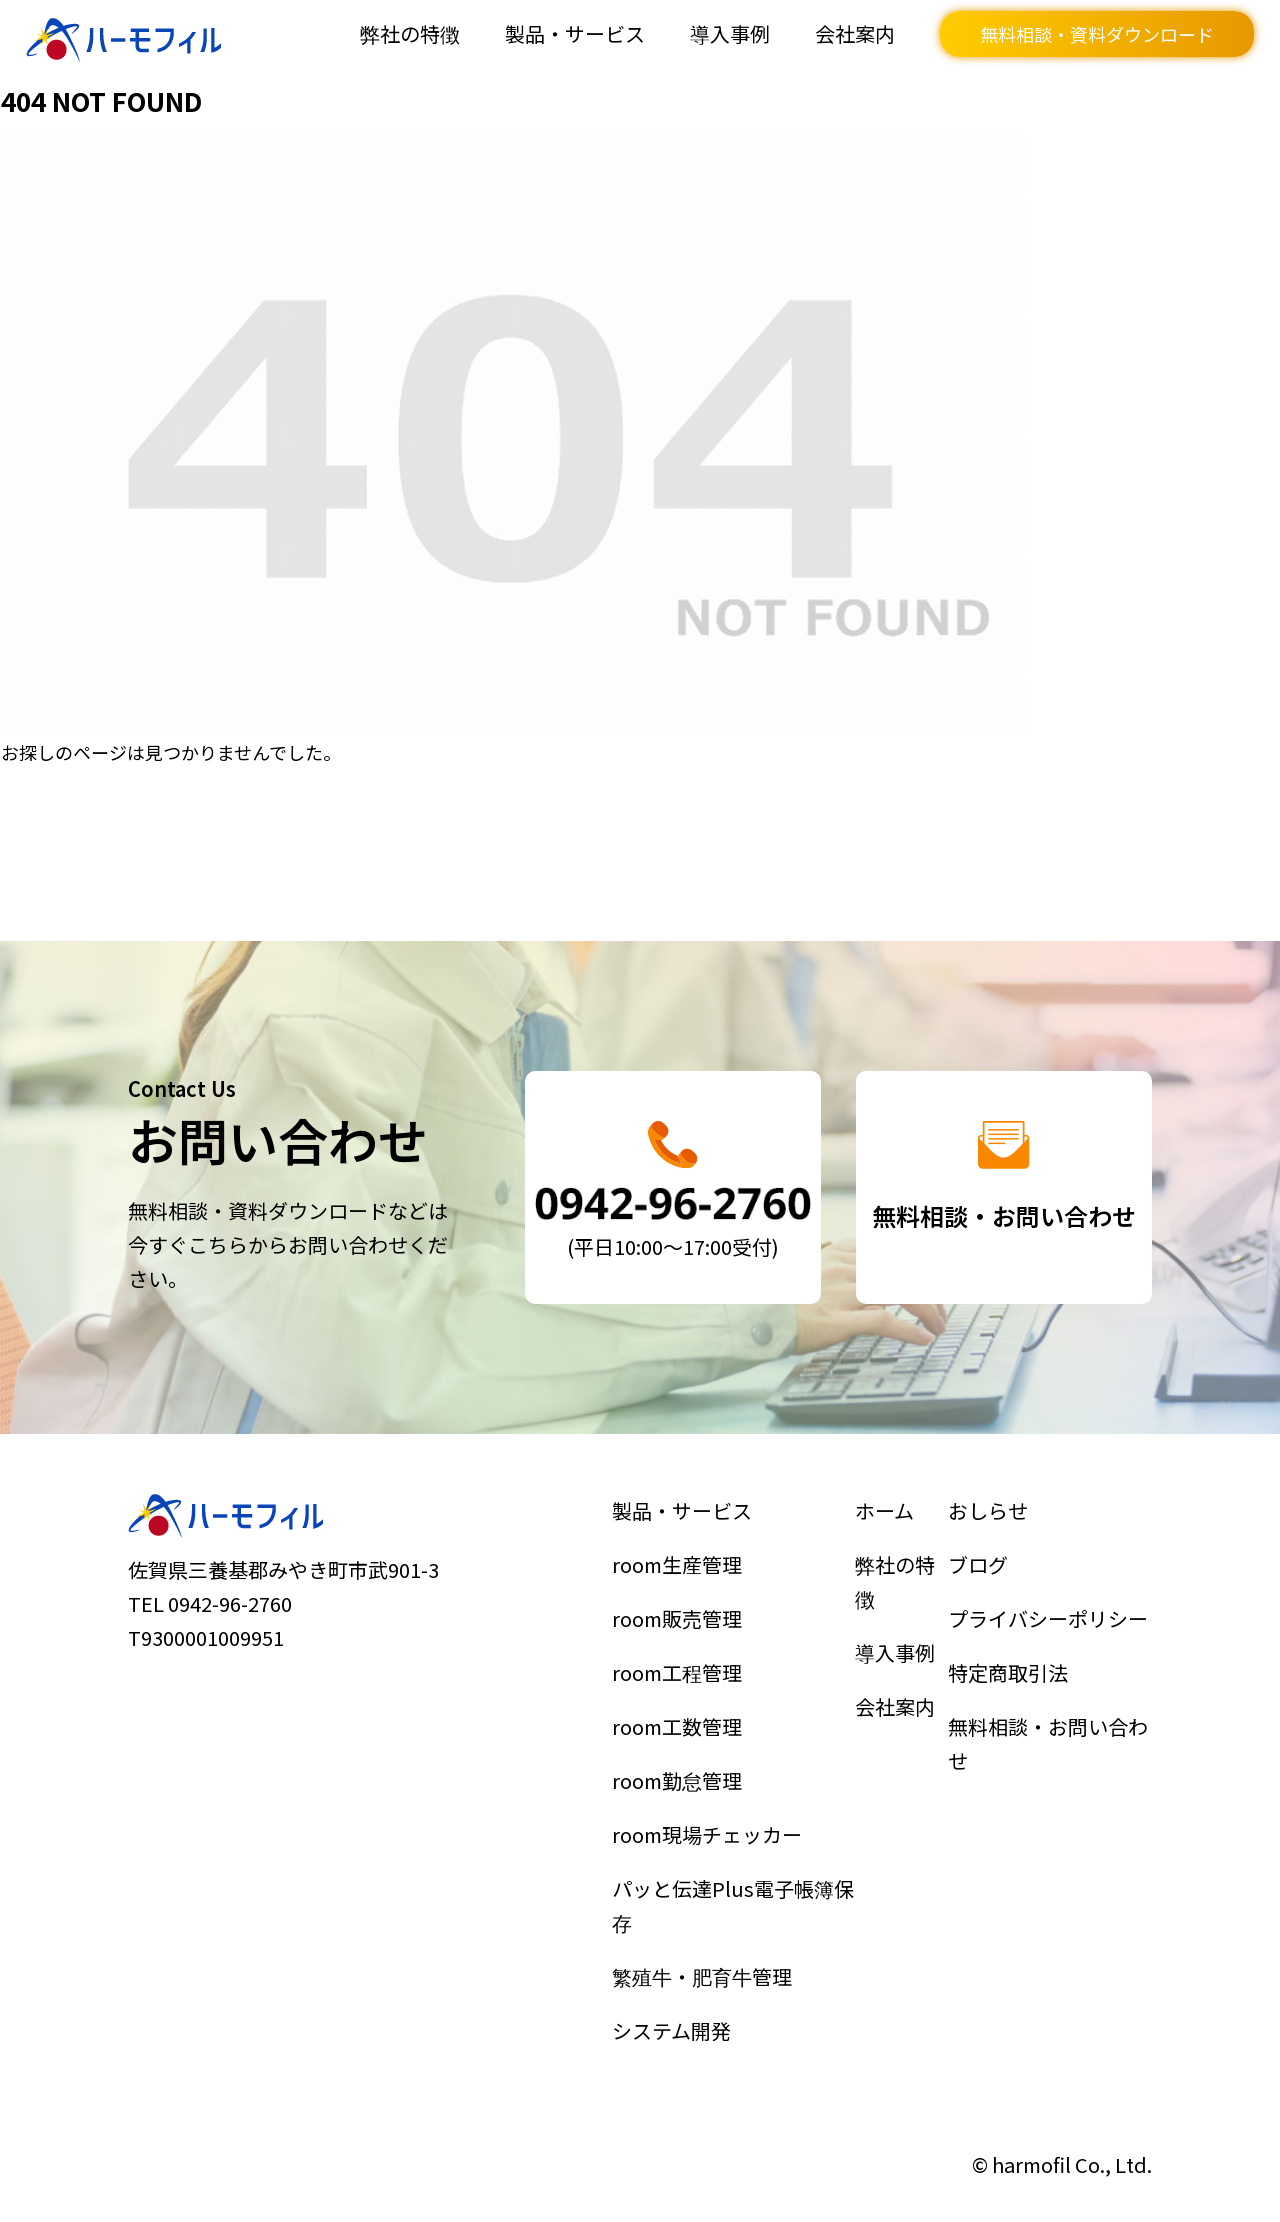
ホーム (885, 1517)
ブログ (979, 1569)
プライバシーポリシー (1048, 1622)
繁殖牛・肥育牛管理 (702, 1972)
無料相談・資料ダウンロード (1097, 34)
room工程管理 (677, 1675)
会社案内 (855, 33)
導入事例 (730, 33)
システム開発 (672, 2025)
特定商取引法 (1008, 1675)
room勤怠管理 (677, 1781)
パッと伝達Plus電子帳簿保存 (732, 1903)
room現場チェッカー (707, 1833)
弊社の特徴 (410, 33)
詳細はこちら (673, 1188)
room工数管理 (677, 1728)
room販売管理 (677, 1622)
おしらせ (989, 1517)
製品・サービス (575, 33)
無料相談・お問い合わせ (1048, 1745)
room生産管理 (677, 1569)
